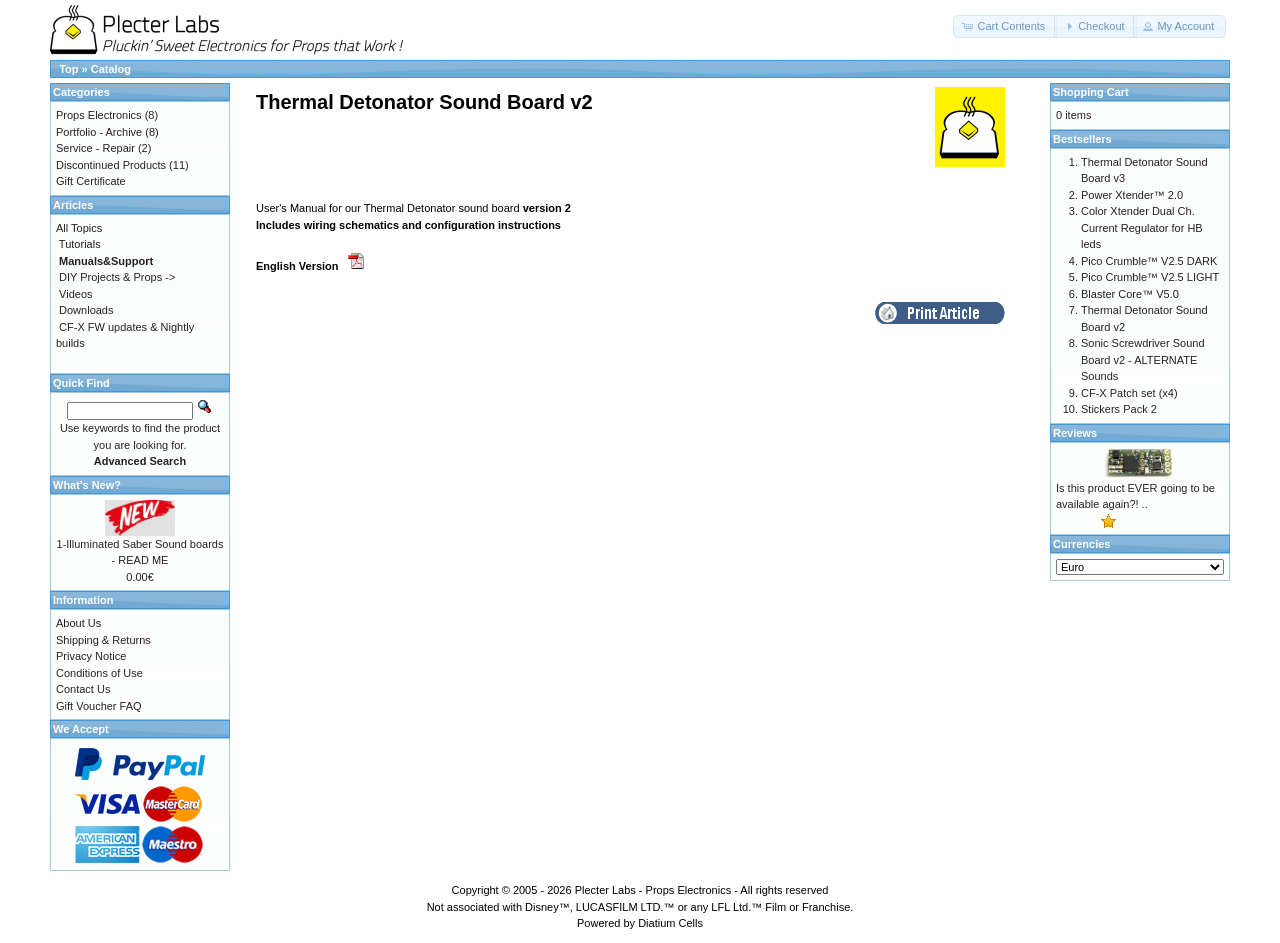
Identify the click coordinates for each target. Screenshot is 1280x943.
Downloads (86, 310)
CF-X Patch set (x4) (1129, 393)
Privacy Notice (91, 656)
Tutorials (80, 244)
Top (68, 69)
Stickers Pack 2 (1119, 409)
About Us (78, 623)
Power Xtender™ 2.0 (1132, 195)
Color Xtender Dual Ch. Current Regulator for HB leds (1142, 227)
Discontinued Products (111, 165)
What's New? (87, 485)
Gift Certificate (91, 181)
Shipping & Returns (103, 640)
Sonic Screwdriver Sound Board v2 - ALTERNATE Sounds (1143, 359)
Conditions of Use (99, 673)
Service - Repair (95, 148)
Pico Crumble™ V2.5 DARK (1149, 261)
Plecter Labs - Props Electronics (653, 890)
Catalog (111, 69)
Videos (75, 294)
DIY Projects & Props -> (117, 277)
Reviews (1075, 433)
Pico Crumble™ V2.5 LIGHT (1150, 277)
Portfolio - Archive (99, 132)
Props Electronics (99, 115)
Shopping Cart (1091, 92)
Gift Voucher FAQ (99, 706)
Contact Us (83, 689)
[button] (1005, 26)
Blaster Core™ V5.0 (1130, 294)
